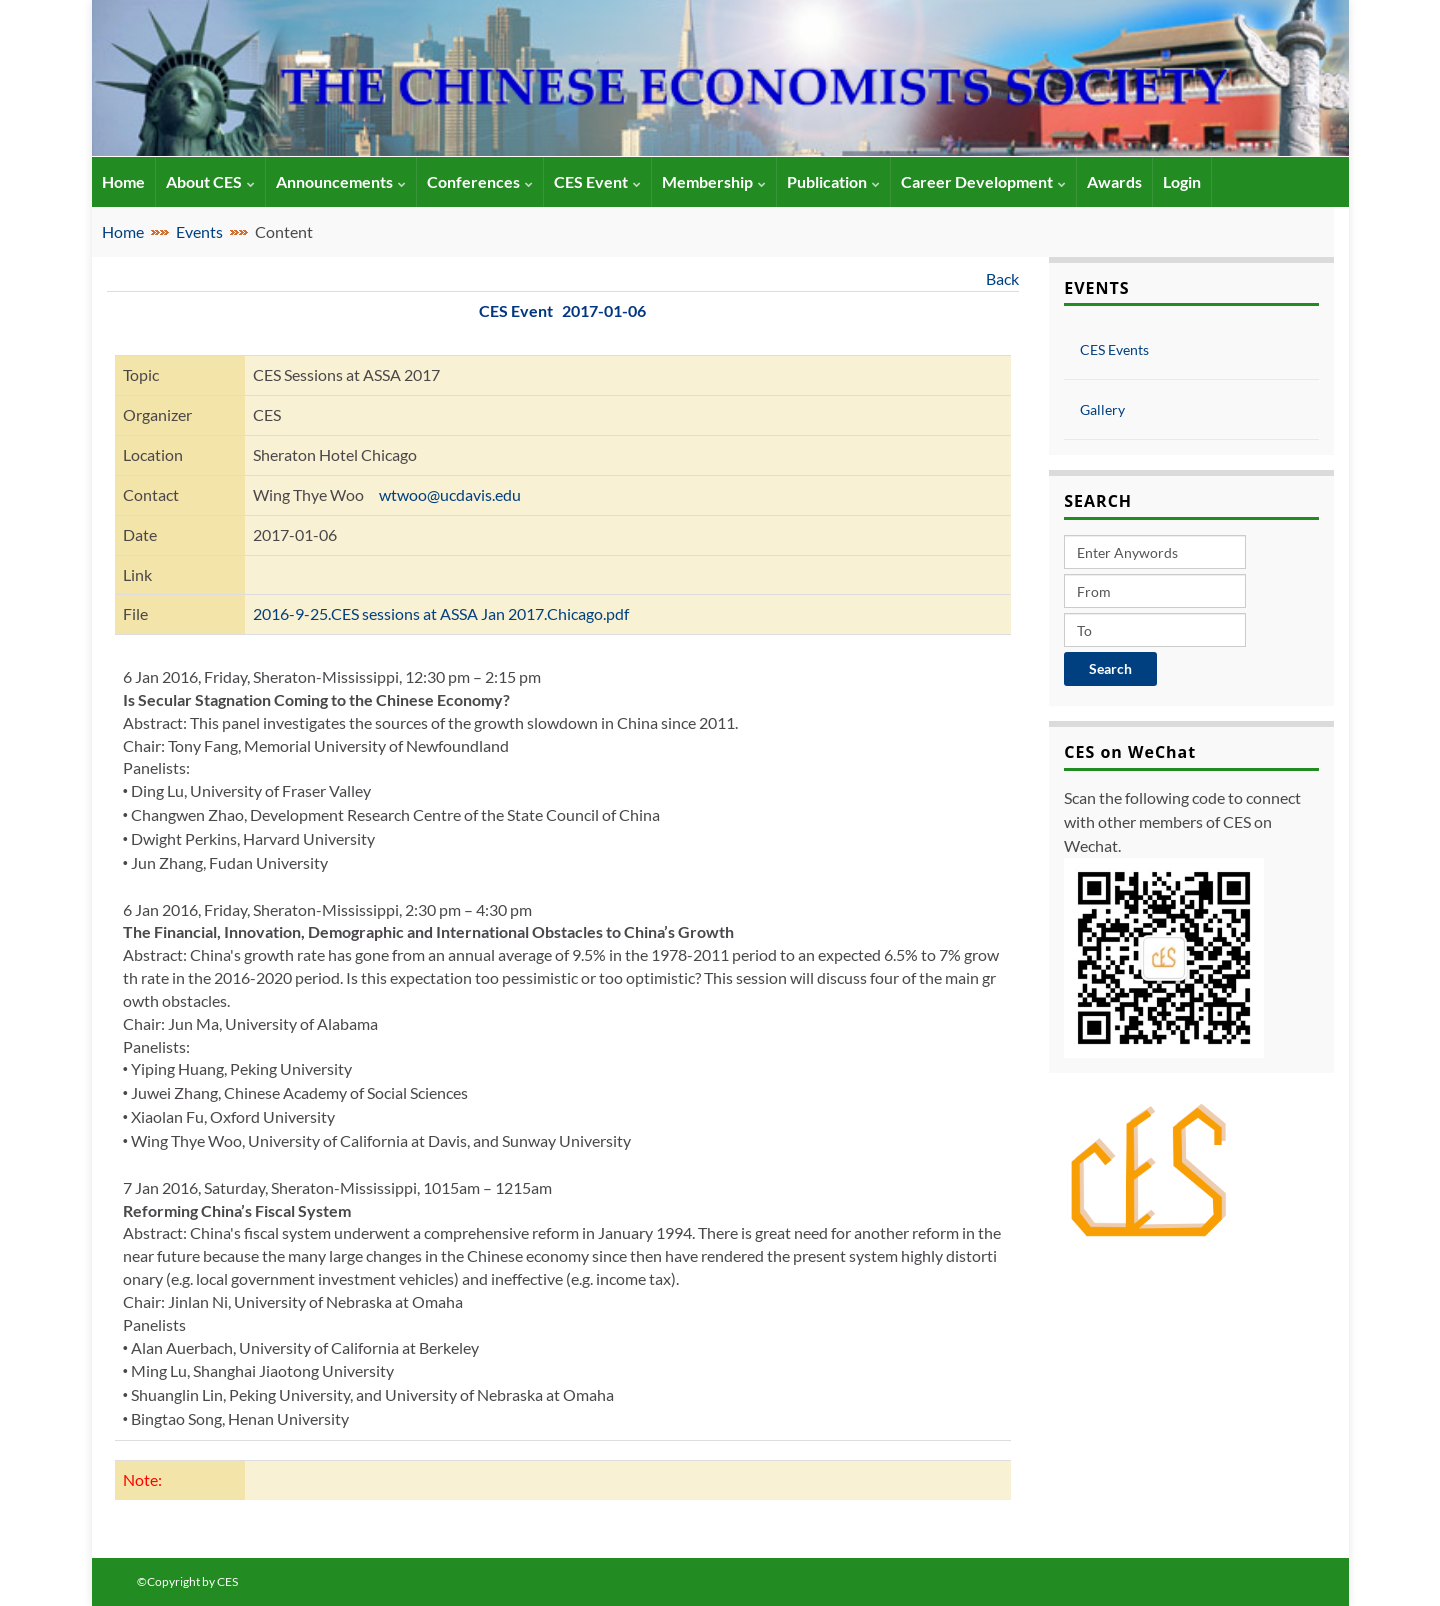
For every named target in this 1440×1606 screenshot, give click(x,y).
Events (199, 231)
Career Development (983, 181)
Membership (714, 181)
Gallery (1102, 409)
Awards (1114, 181)
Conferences (480, 181)
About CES (210, 181)
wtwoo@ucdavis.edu (450, 494)
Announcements (341, 181)
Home (123, 231)
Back (1002, 278)
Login (1182, 181)
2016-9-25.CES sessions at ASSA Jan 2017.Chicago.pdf (441, 613)
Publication (833, 181)
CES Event (597, 181)
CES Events (1114, 349)
